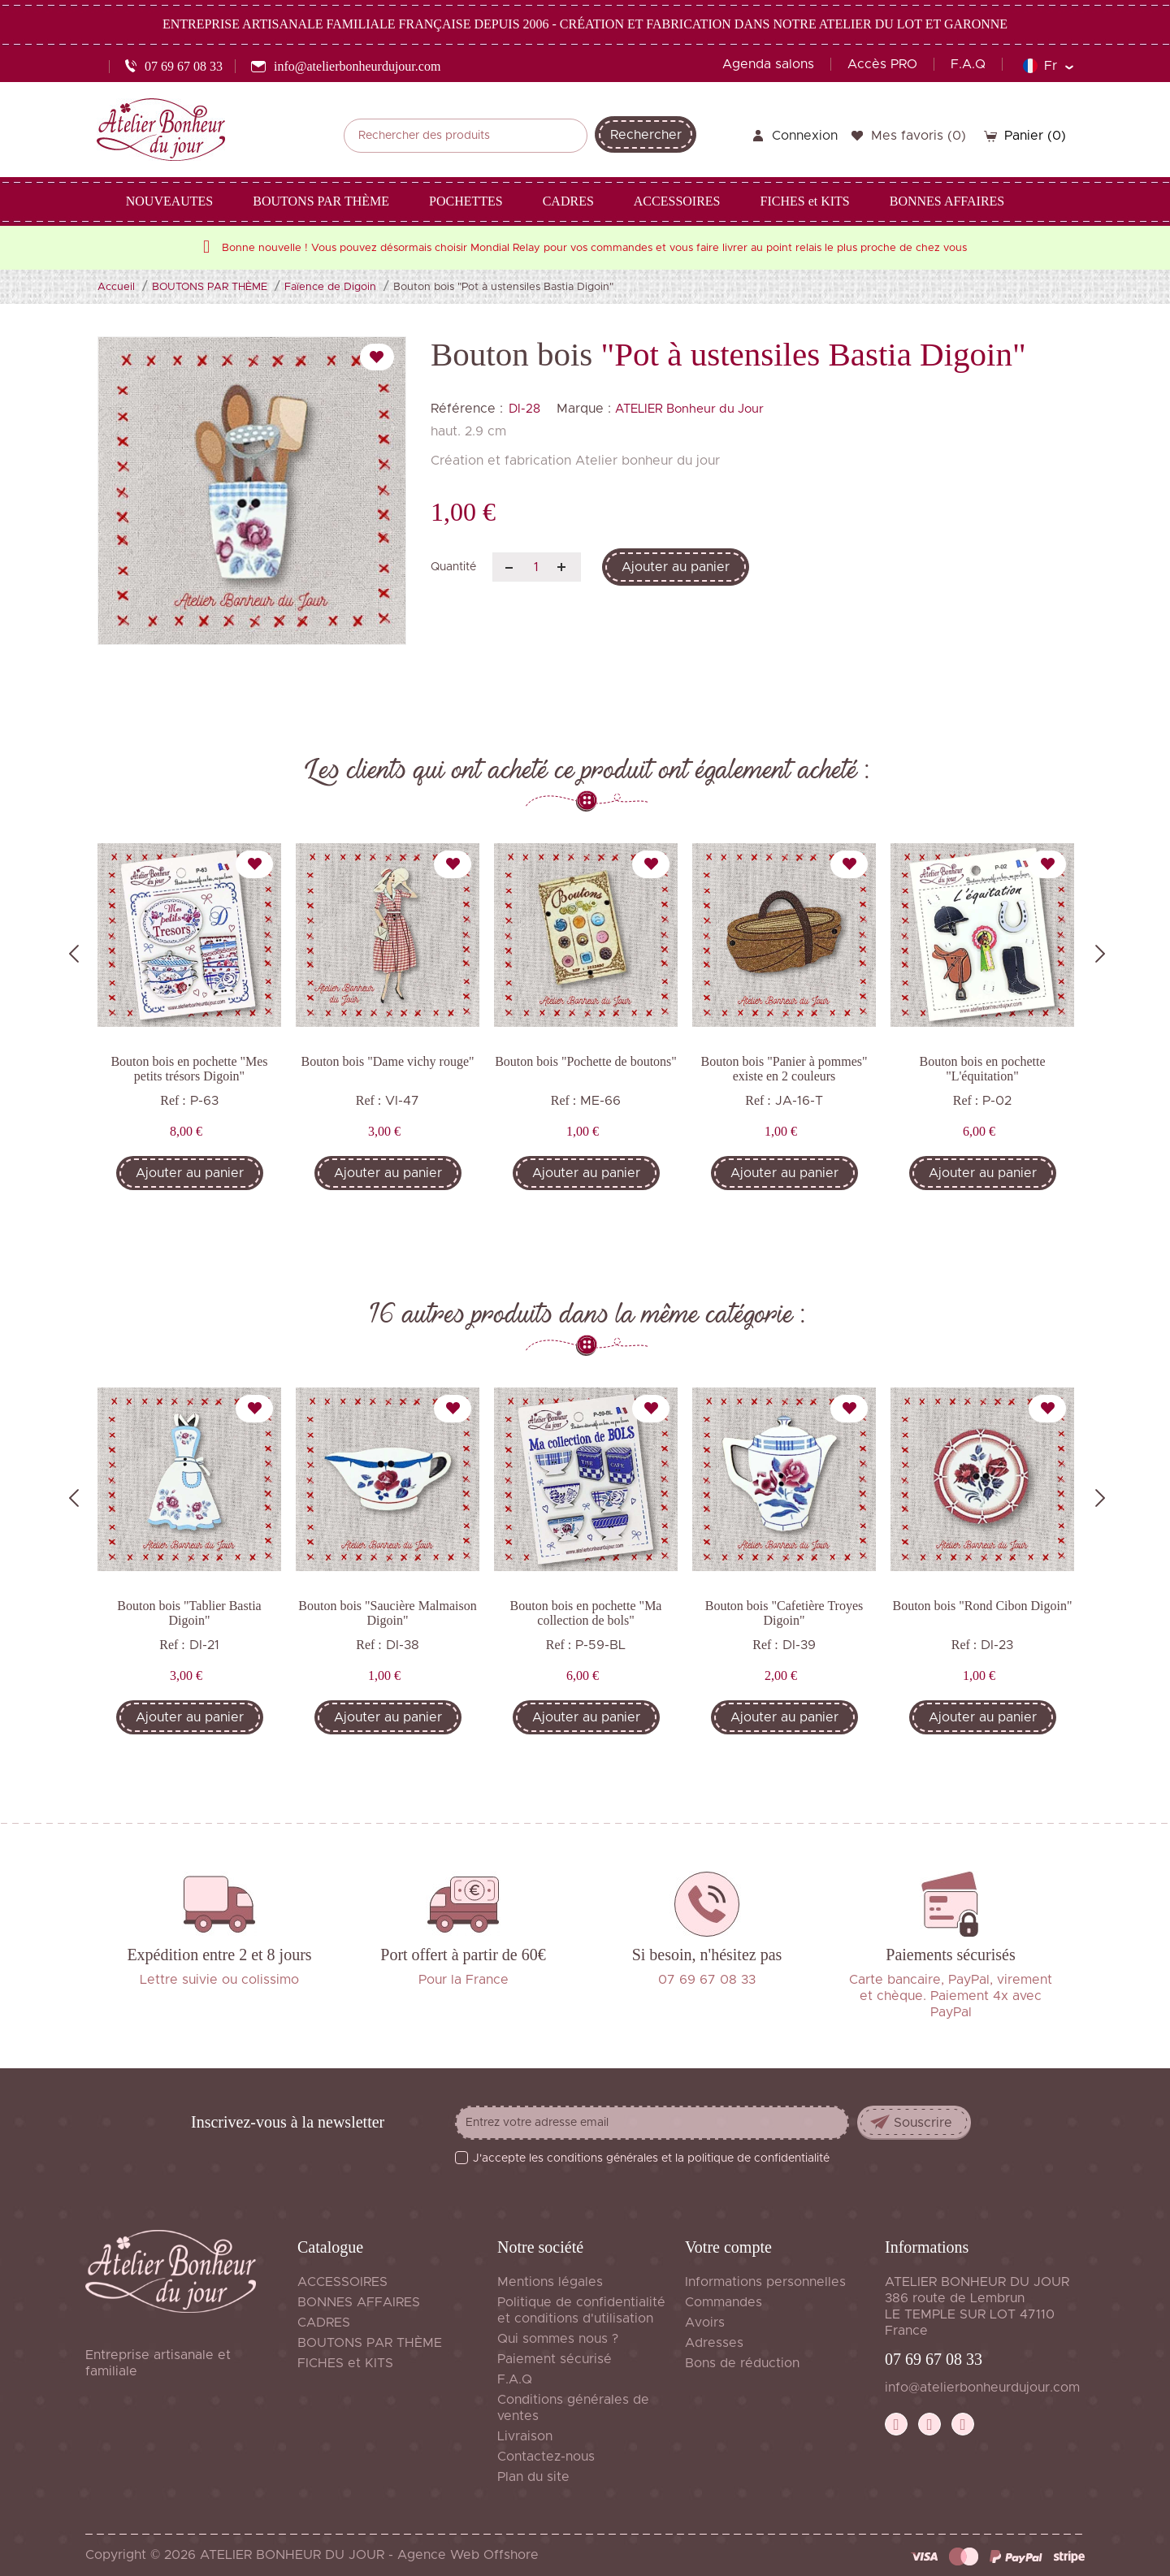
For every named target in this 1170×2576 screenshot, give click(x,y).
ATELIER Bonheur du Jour (689, 409)
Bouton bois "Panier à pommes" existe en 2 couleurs (783, 1068)
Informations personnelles (765, 2281)
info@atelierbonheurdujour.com (982, 2387)
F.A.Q (968, 64)
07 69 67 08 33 (933, 2359)
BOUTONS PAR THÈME (369, 2342)
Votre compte (728, 2247)
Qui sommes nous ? (557, 2338)
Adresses (714, 2342)
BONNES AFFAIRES (358, 2302)
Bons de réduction (742, 2363)
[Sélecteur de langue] (1047, 66)
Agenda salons (768, 64)
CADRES (323, 2322)
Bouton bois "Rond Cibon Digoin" (982, 1606)
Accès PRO (882, 64)
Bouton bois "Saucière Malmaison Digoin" (387, 1613)
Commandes (723, 2302)
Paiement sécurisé (554, 2359)
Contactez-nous (546, 2456)
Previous (74, 953)
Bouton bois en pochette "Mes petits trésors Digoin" (188, 1068)
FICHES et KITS (345, 2363)
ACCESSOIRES (342, 2281)
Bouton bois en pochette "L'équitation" (982, 1068)
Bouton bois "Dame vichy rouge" (387, 1061)
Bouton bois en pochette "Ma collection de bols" (586, 1613)
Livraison (524, 2436)
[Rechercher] (465, 136)
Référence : (467, 408)
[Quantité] (536, 567)
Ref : (173, 1100)
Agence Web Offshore (468, 2554)
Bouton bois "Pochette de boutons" (586, 1061)
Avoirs (705, 2322)
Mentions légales (550, 2281)
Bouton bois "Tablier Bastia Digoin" (189, 1613)
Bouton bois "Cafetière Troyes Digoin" (784, 1613)
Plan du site (533, 2476)
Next (1100, 953)
